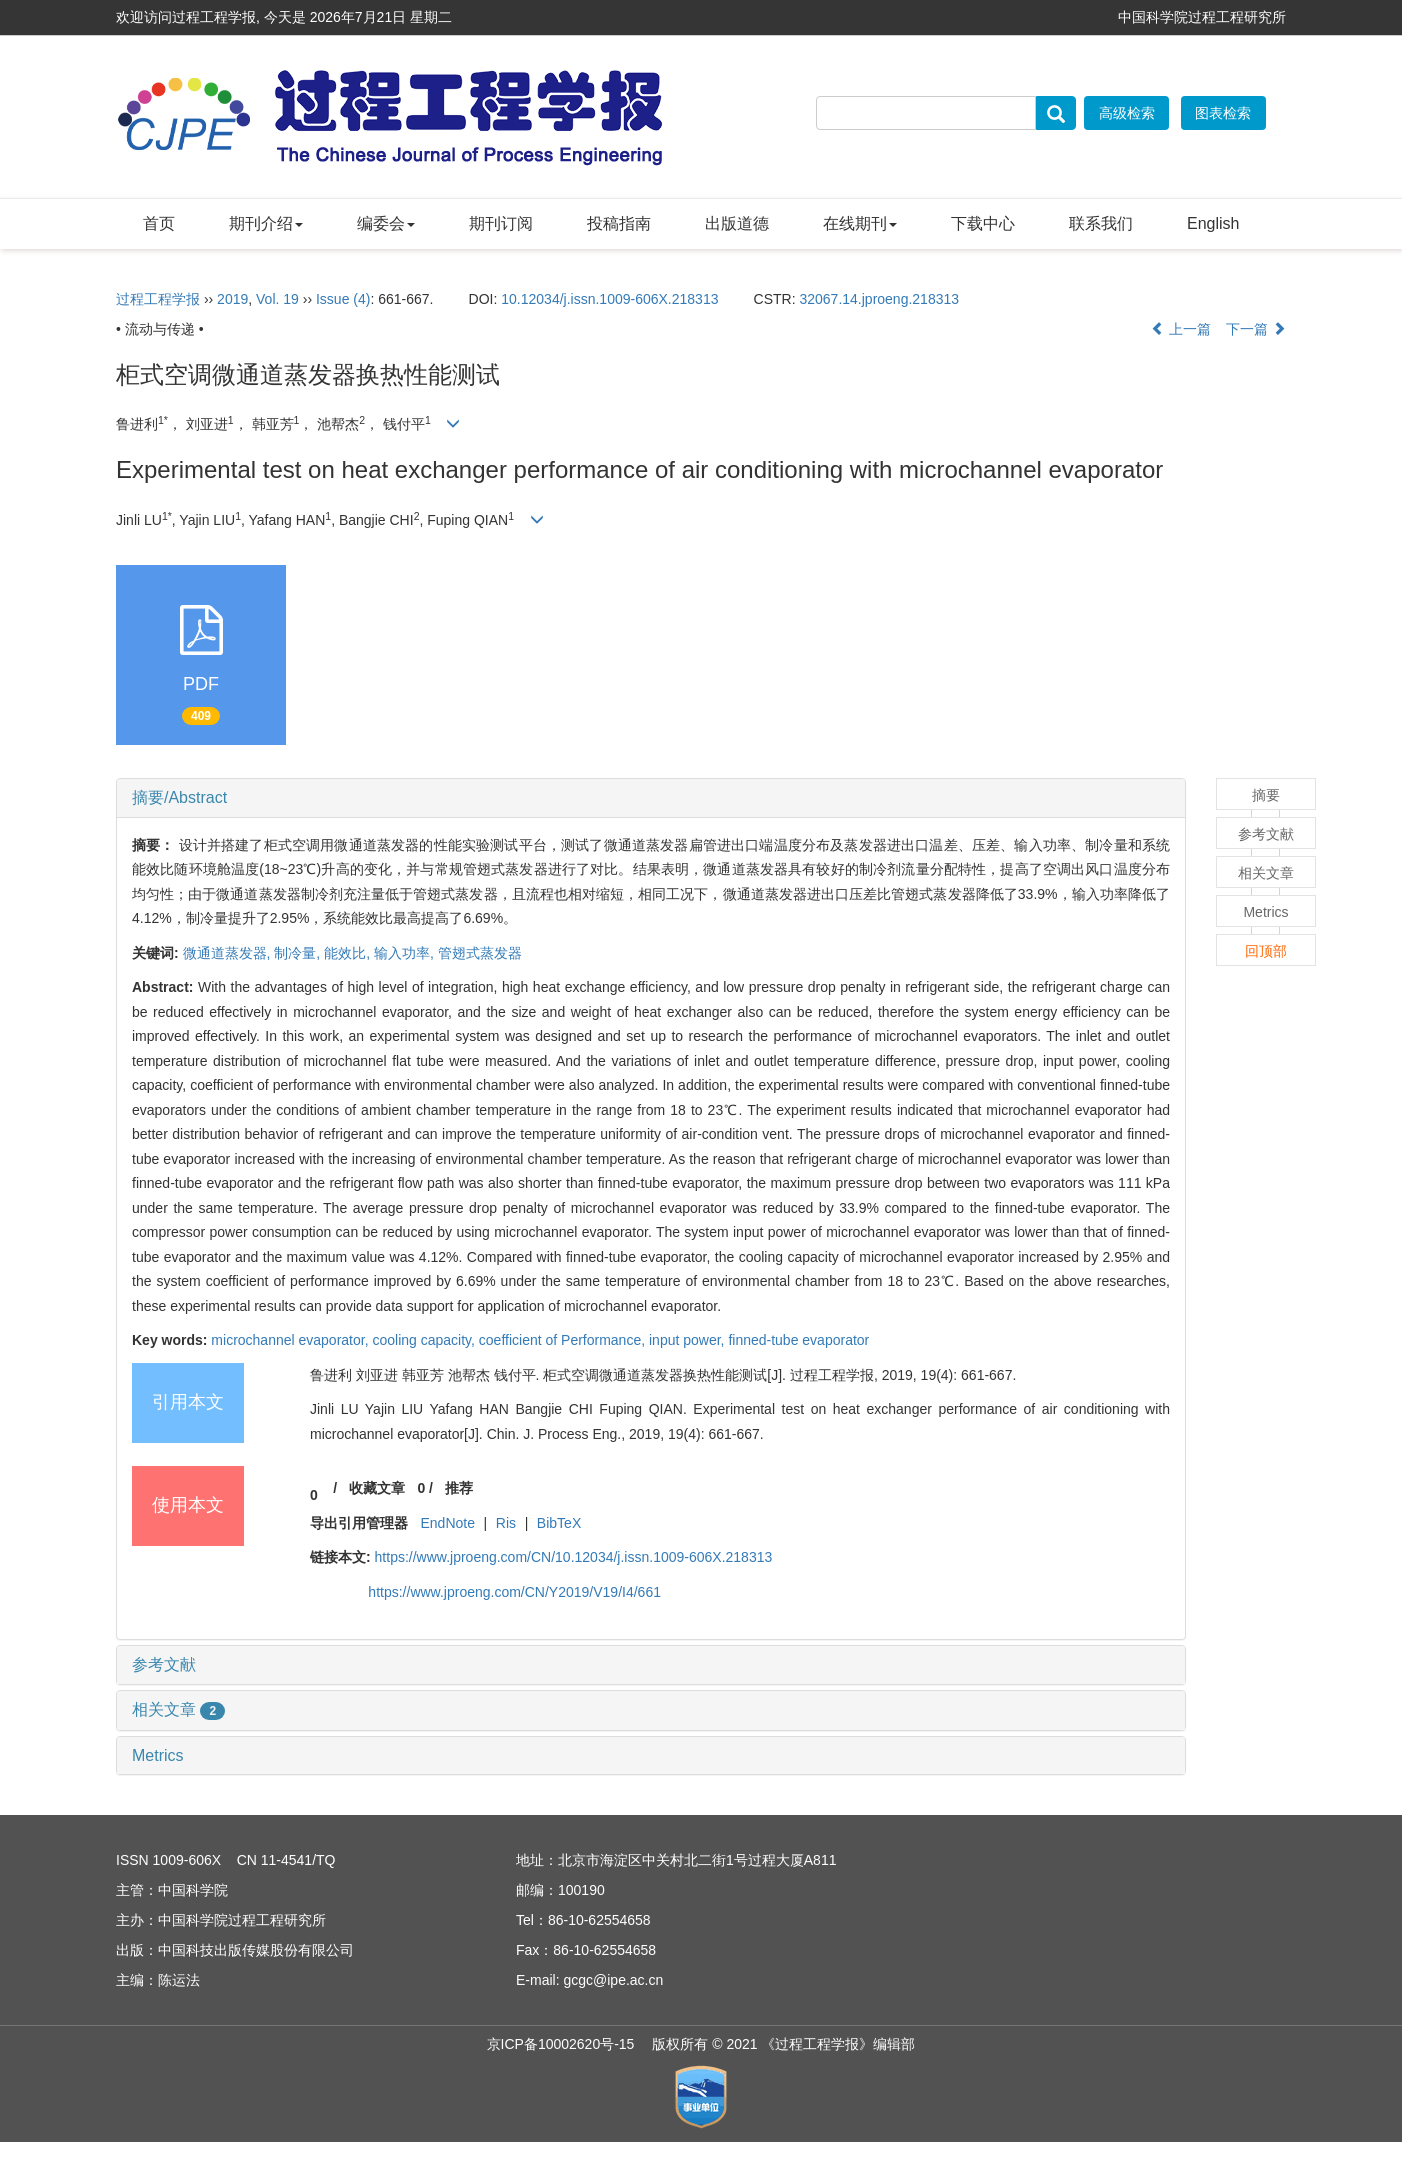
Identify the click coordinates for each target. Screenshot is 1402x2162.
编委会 (386, 223)
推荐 (459, 1488)
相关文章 (178, 1709)
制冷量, (299, 953)
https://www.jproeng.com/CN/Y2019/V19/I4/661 (514, 1592)
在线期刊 (860, 223)
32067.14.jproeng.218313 (879, 299)
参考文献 (164, 1664)
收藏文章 (377, 1488)
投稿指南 (619, 223)
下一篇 (1256, 329)
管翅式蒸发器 (480, 953)
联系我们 (1101, 223)
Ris (506, 1523)
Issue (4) (343, 299)
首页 (159, 223)
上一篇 (1181, 329)
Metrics (158, 1755)
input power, (688, 1340)
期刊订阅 (501, 223)
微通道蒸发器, (229, 953)
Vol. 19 (277, 299)
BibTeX (559, 1523)
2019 (232, 299)
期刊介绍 (266, 223)
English (1213, 223)
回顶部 (1266, 951)
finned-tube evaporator (798, 1340)
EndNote (447, 1523)
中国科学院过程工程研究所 (1202, 17)
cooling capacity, (425, 1340)
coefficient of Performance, (564, 1340)
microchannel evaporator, (291, 1340)
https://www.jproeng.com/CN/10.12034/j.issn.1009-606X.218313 (574, 1557)
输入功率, (406, 953)
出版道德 (737, 223)
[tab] (651, 798)
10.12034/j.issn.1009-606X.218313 (609, 299)
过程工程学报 (158, 299)
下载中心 (983, 223)
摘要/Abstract (179, 797)
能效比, (349, 953)
